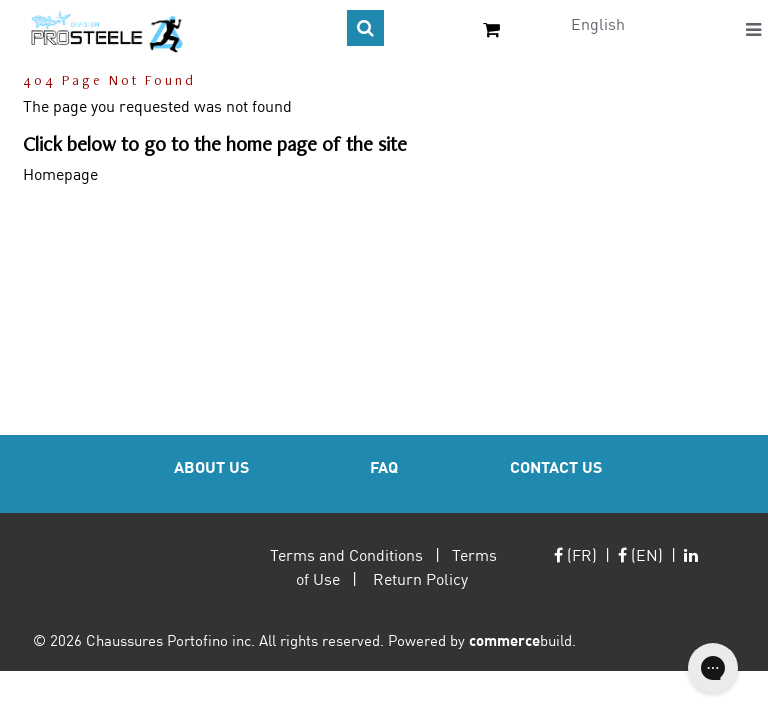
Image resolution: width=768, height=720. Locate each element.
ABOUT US (211, 466)
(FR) (575, 554)
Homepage (60, 173)
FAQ (384, 466)
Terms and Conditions (346, 554)
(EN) (640, 554)
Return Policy (420, 578)
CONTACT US (556, 466)
